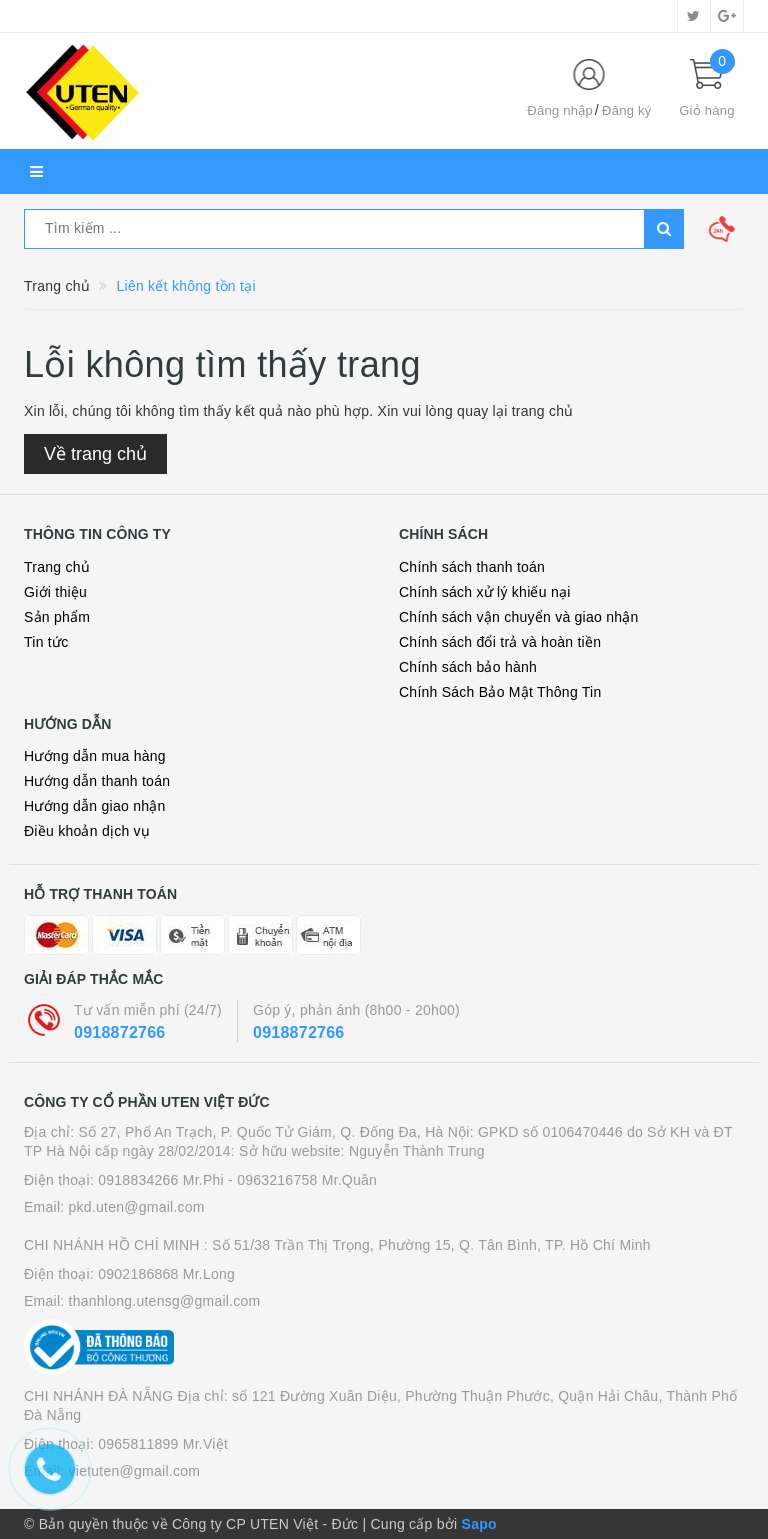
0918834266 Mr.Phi (161, 1180)
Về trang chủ (95, 454)
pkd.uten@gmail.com (137, 1207)
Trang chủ (57, 567)
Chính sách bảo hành (468, 667)
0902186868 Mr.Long (166, 1274)
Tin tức (46, 642)
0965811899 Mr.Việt (163, 1444)
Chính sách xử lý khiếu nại (485, 592)
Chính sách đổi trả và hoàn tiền (500, 642)
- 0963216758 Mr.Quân (302, 1180)
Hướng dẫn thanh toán (97, 781)
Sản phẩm (57, 617)
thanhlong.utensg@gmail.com (165, 1301)
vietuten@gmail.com (135, 1471)
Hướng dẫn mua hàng (95, 756)
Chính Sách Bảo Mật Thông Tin (500, 692)
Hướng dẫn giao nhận (95, 806)
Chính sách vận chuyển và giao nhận (519, 617)
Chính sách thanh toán (472, 567)
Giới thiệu (55, 592)
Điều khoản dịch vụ (87, 831)
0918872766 (119, 1032)
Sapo (479, 1524)
